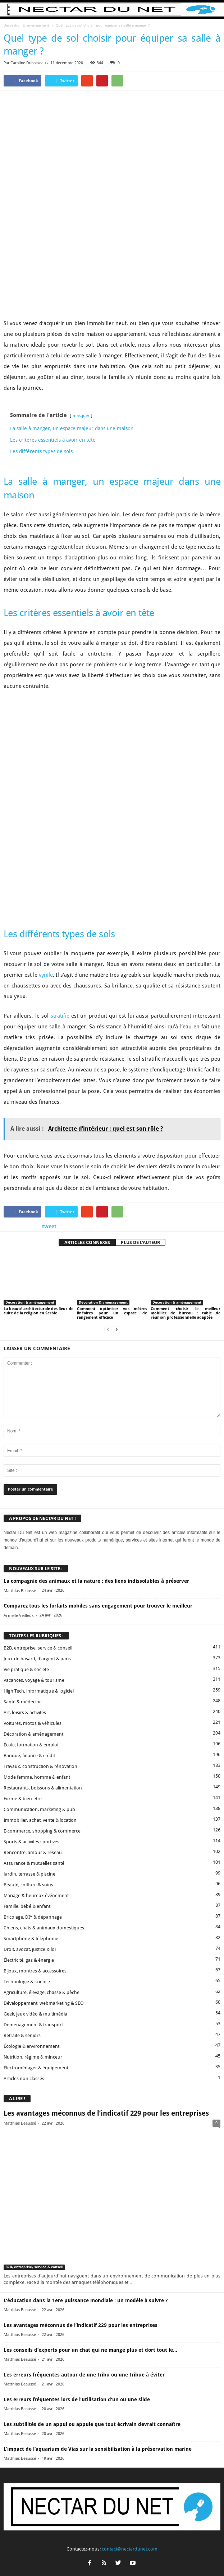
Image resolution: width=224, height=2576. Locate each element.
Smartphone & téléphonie (31, 1794)
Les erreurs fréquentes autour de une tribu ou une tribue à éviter (84, 2230)
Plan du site (186, 2557)
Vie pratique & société (26, 1525)
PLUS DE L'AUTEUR (140, 1098)
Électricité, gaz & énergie (29, 1815)
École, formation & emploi (31, 1600)
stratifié (60, 871)
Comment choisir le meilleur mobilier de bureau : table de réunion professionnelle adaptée (185, 1169)
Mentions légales (130, 2557)
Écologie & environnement (31, 1901)
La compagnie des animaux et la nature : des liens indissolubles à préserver (96, 1437)
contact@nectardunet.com (129, 2404)
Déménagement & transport (33, 1880)
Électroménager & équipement (36, 1923)
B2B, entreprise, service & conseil (38, 1503)
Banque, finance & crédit (29, 1611)
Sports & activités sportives (31, 1697)
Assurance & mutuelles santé (34, 1718)
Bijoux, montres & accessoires (35, 1826)
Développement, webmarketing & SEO (44, 1858)
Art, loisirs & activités (25, 1568)
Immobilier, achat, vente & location (40, 1675)
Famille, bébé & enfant (27, 1761)
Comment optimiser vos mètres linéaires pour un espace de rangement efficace (112, 1169)
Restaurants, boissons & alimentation (43, 1643)
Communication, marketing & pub (39, 1664)
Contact (58, 2557)
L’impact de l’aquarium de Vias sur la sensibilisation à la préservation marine (98, 2304)
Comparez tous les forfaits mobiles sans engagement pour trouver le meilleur (98, 1461)
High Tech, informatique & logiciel (39, 1546)
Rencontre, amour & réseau (33, 1708)
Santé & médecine (23, 1557)
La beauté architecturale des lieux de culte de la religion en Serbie (38, 1166)
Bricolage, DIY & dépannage (33, 1772)
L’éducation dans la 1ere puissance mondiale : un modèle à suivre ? (86, 2156)
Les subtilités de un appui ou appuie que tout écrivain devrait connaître (92, 2279)
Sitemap (160, 2557)
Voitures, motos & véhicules (32, 1578)
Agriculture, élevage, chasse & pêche (41, 1847)
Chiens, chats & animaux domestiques (44, 1783)
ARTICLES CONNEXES (87, 1098)
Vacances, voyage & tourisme (34, 1535)
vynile (46, 830)
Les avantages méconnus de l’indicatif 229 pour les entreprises (106, 1969)
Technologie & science (27, 1837)
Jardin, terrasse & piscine (29, 1729)
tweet (49, 1082)
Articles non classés (24, 1934)
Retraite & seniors (22, 1891)
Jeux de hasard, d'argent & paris (37, 1514)
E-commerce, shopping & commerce (42, 1686)
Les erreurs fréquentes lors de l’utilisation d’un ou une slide (77, 2255)
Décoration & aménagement (26, 25)
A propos (35, 2557)
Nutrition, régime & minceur (33, 1912)
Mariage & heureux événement (36, 1751)
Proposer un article (89, 2557)
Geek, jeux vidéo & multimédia (35, 1869)
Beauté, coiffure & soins (28, 1740)
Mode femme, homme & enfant (37, 1632)
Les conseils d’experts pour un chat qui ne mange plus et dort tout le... (90, 2205)
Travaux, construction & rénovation (40, 1621)
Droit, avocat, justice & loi (30, 1804)
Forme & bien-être (23, 1654)
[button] (213, 10)
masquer (81, 343)
